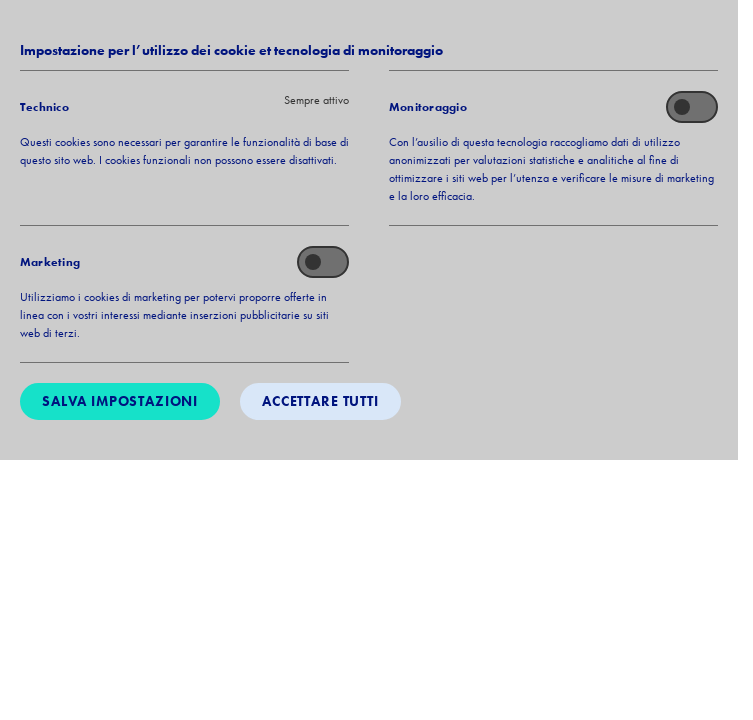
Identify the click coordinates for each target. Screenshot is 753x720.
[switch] (692, 107)
